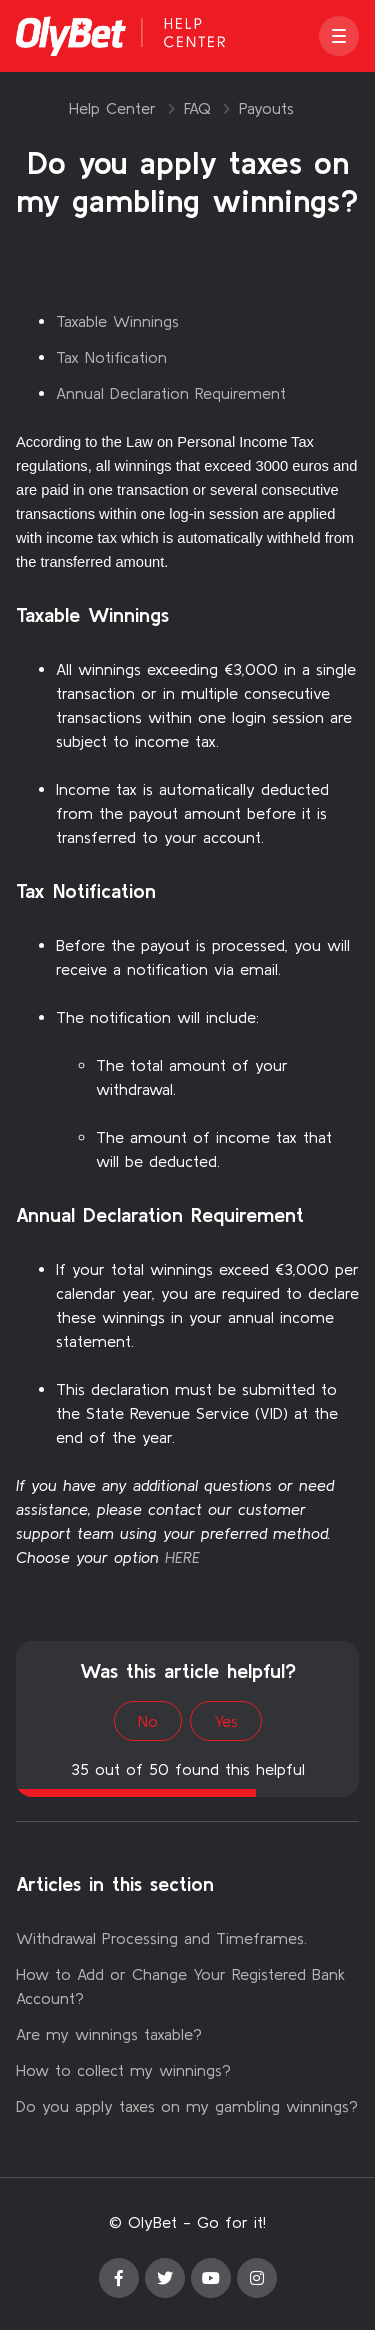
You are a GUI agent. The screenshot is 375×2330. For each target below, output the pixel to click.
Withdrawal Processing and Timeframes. (161, 1938)
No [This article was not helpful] (148, 1721)
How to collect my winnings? (123, 2070)
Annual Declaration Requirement (171, 393)
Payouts (266, 108)
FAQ (197, 108)
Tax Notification (111, 357)
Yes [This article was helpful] (226, 1721)
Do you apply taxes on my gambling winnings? (187, 2106)
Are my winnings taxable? (109, 2034)
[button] (339, 36)
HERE (182, 1557)
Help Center (112, 108)
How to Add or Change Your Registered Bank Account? (180, 1986)
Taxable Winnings (117, 321)
